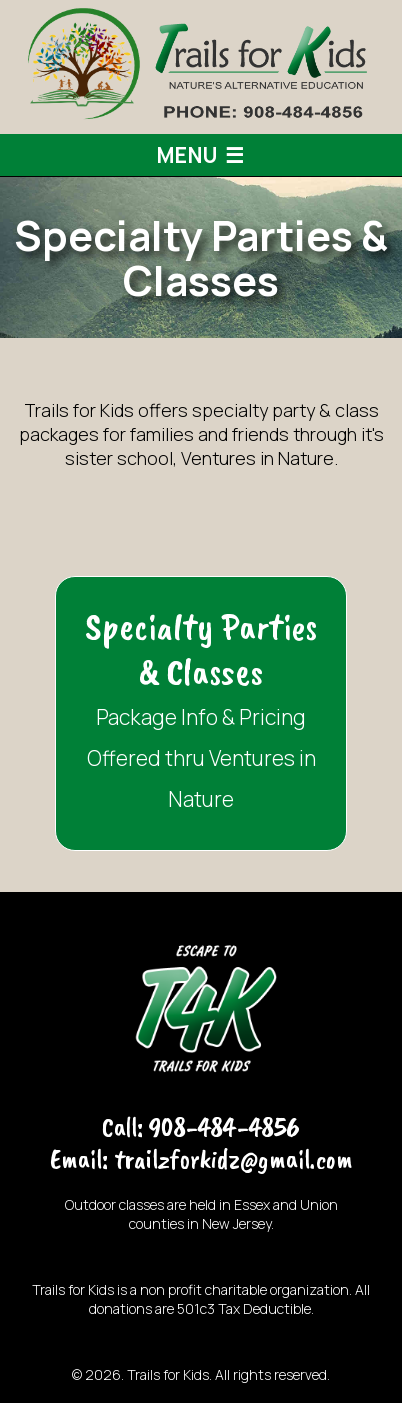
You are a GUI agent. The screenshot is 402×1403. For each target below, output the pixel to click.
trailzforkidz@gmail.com (233, 1158)
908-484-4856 (224, 1126)
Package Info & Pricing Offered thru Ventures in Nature (201, 708)
